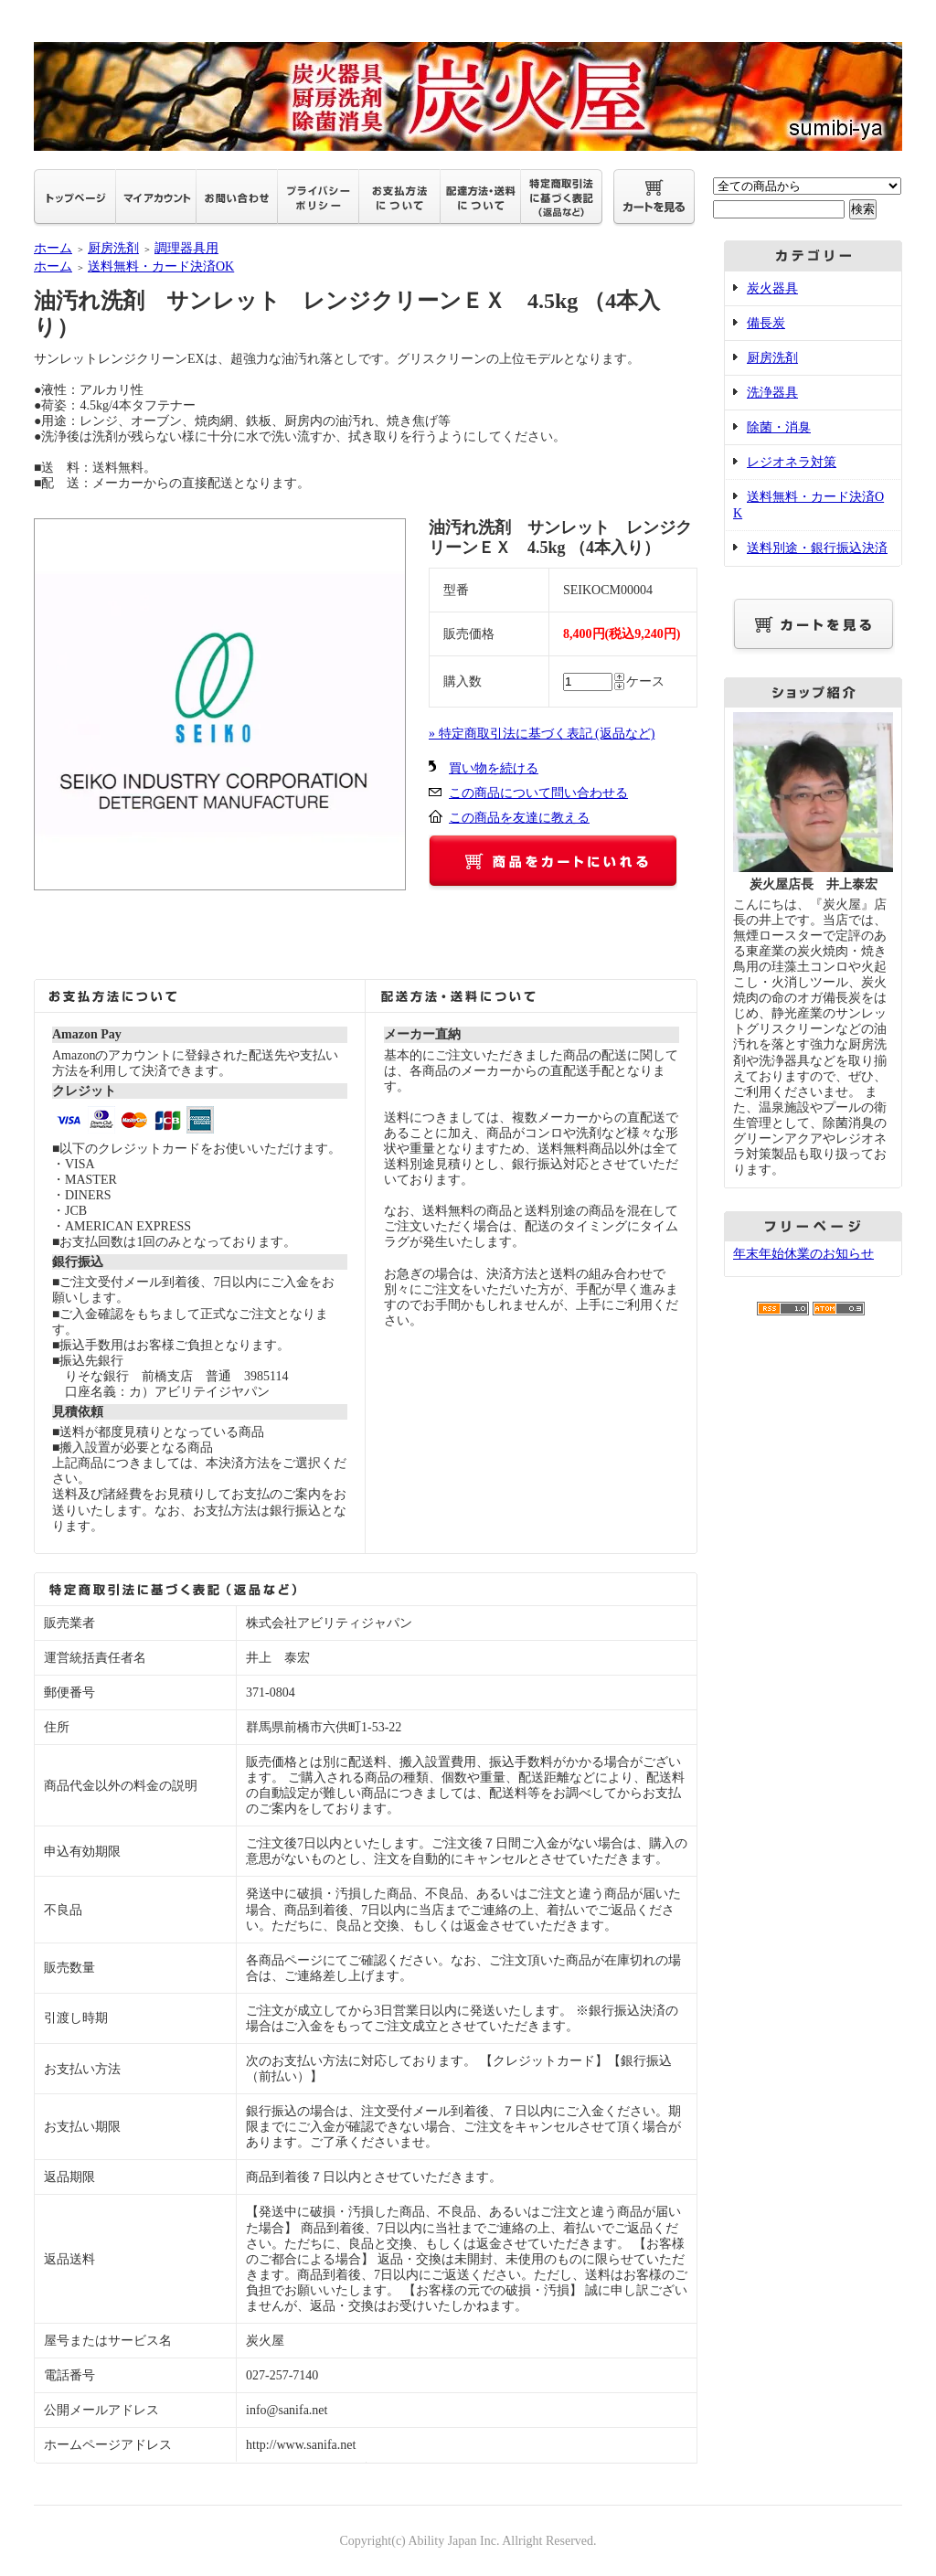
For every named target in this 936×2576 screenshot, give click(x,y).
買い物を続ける (493, 768)
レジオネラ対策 (791, 462)
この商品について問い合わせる (538, 793)
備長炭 (766, 323)
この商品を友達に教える (519, 818)
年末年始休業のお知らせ (803, 1254)
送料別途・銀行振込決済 (817, 548)
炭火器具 (772, 288)
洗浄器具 (772, 392)
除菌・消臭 (779, 427)
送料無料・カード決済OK (161, 266)
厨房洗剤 (113, 248)
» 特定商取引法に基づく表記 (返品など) (541, 733)
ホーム (53, 248)
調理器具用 (186, 248)
